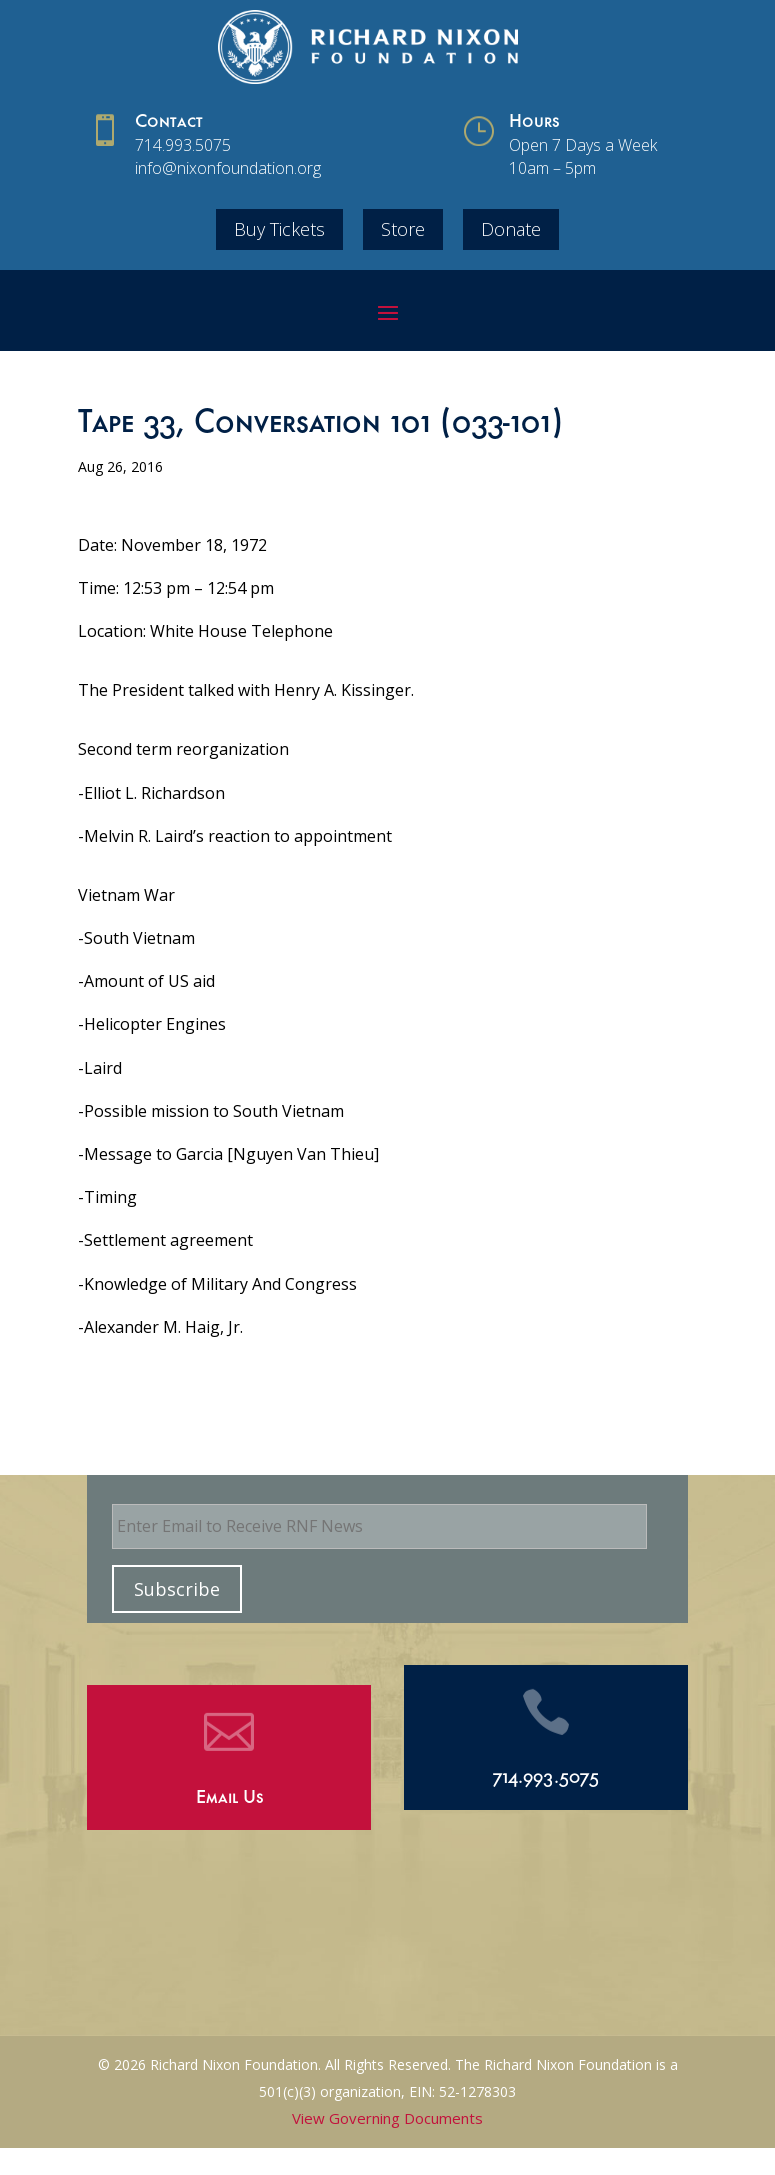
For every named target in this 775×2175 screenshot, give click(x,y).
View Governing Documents (387, 2118)
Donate (511, 229)
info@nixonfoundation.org (228, 168)
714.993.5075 (183, 145)
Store (403, 229)
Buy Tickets (279, 229)
